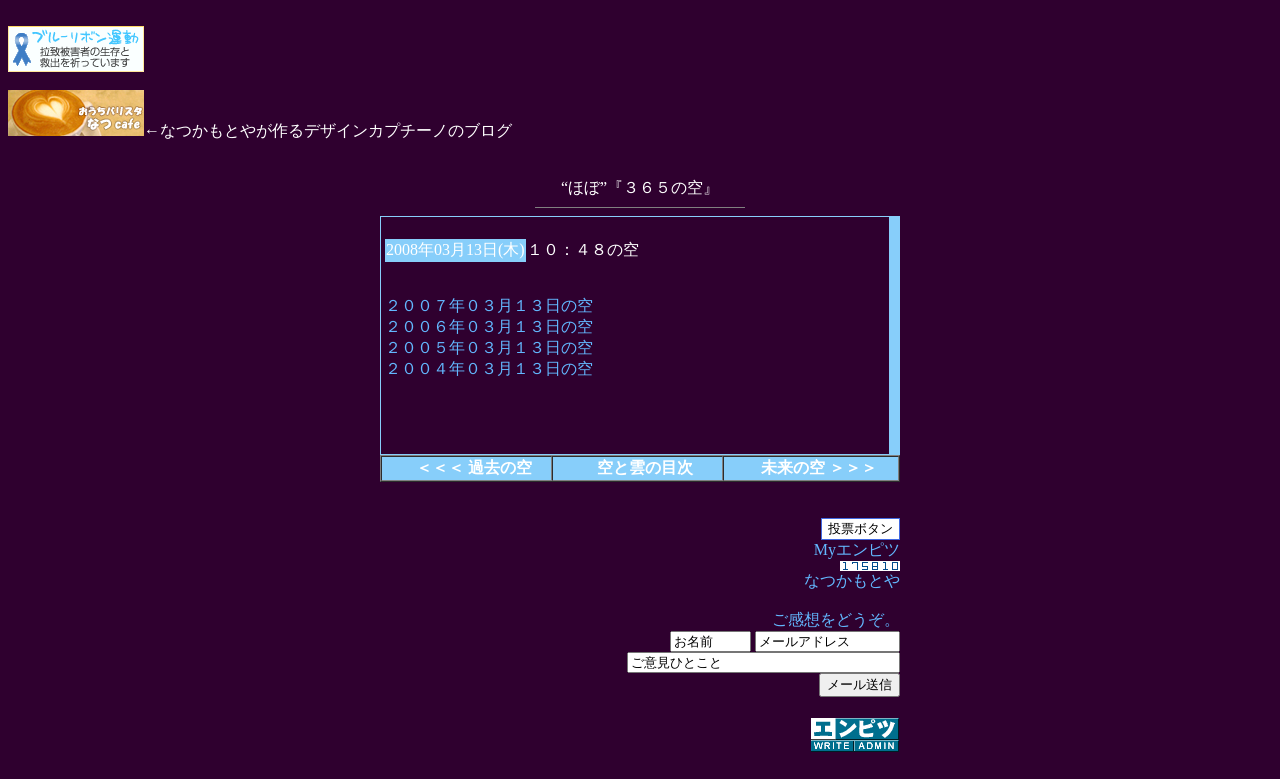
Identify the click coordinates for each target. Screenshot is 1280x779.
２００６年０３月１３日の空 (489, 326)
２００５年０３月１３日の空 (489, 347)
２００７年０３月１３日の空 (489, 305)
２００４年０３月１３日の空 (489, 368)
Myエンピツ (640, 648)
